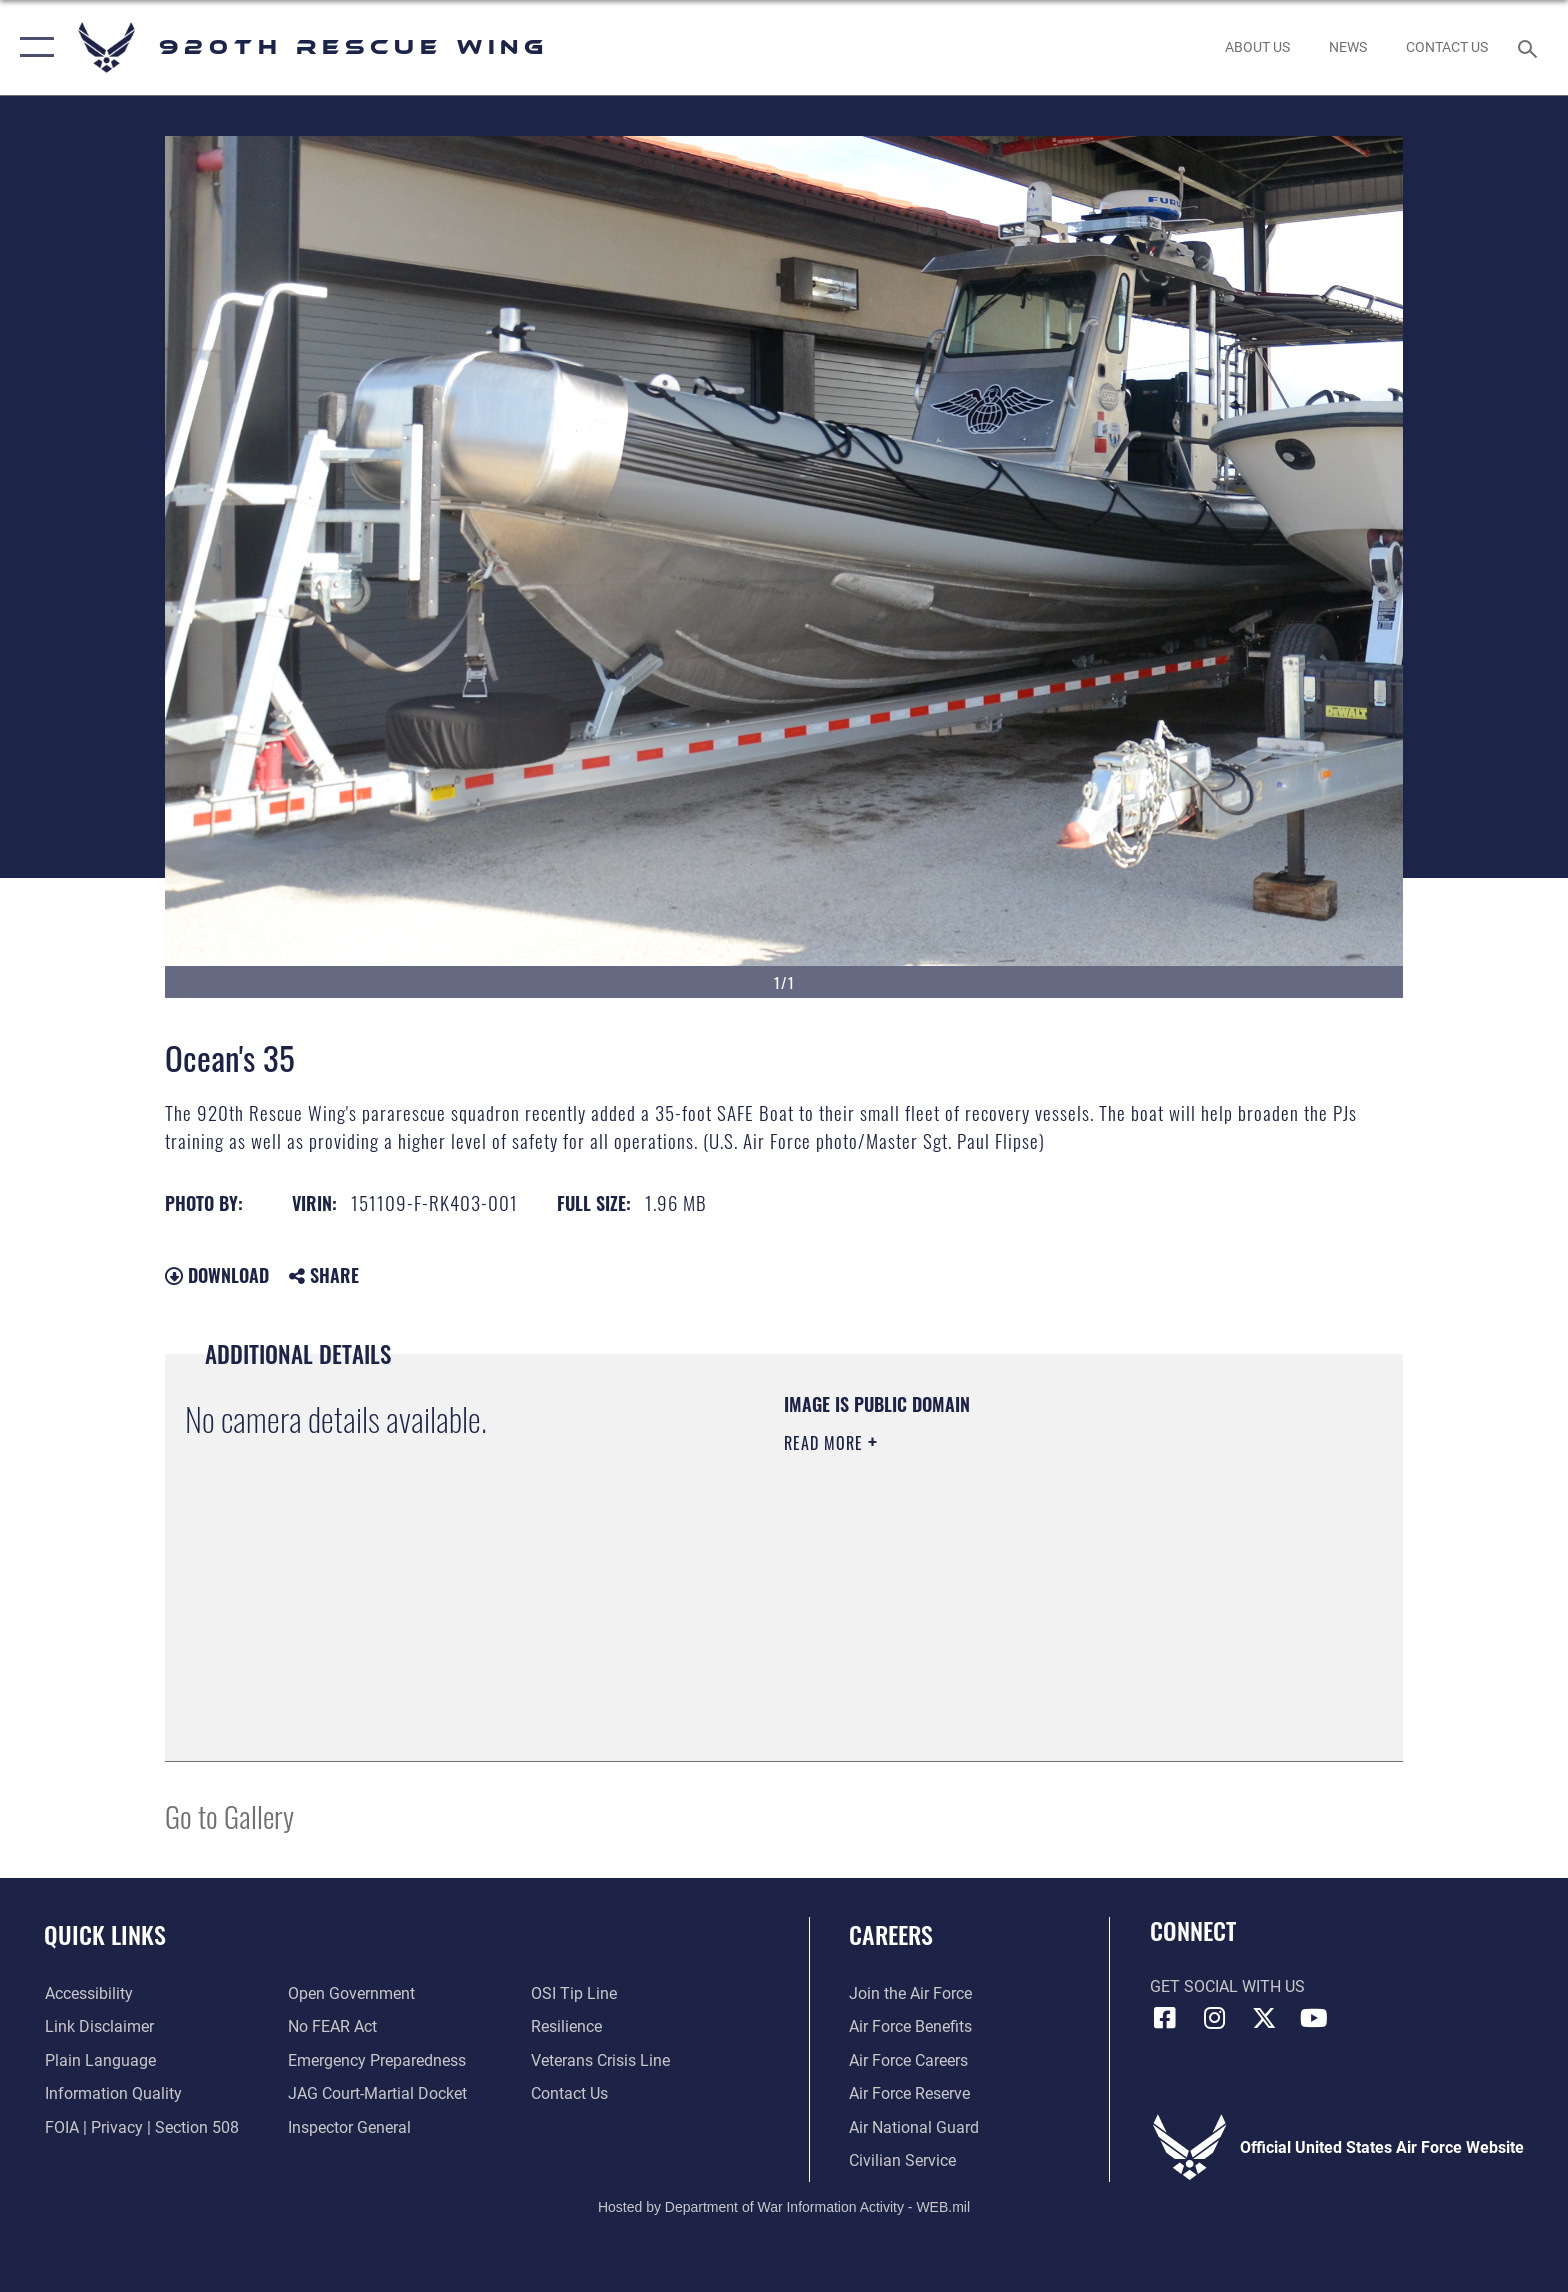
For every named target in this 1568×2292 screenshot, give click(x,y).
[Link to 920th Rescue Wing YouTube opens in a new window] (1314, 2018)
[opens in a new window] (377, 2060)
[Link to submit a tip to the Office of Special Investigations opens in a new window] (574, 1993)
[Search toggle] (1530, 47)
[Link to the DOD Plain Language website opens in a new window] (99, 2060)
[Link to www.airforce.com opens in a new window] (910, 1993)
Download (217, 1275)
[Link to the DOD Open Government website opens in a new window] (351, 1993)
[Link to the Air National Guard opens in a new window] (914, 2127)
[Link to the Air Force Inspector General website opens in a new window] (349, 2127)
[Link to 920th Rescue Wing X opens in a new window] (1264, 2018)
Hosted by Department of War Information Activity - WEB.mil (784, 2207)
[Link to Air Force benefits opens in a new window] (910, 2026)
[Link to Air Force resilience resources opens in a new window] (566, 2026)
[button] (32, 47)
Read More (826, 1443)
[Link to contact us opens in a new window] (569, 2093)
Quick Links (105, 1934)
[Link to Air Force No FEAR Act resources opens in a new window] (332, 2026)
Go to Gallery (229, 1815)
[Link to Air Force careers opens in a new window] (908, 2060)
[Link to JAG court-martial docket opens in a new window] (377, 2093)
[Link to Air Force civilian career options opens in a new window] (902, 2160)
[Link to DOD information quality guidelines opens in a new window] (112, 2093)
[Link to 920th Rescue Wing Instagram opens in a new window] (1214, 2018)
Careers (891, 1934)
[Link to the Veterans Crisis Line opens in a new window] (600, 2060)
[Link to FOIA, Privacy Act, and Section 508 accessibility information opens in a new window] (141, 2127)
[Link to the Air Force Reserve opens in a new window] (909, 2093)
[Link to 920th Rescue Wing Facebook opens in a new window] (1165, 2018)
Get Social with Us (1227, 1986)
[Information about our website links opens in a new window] (98, 2026)
